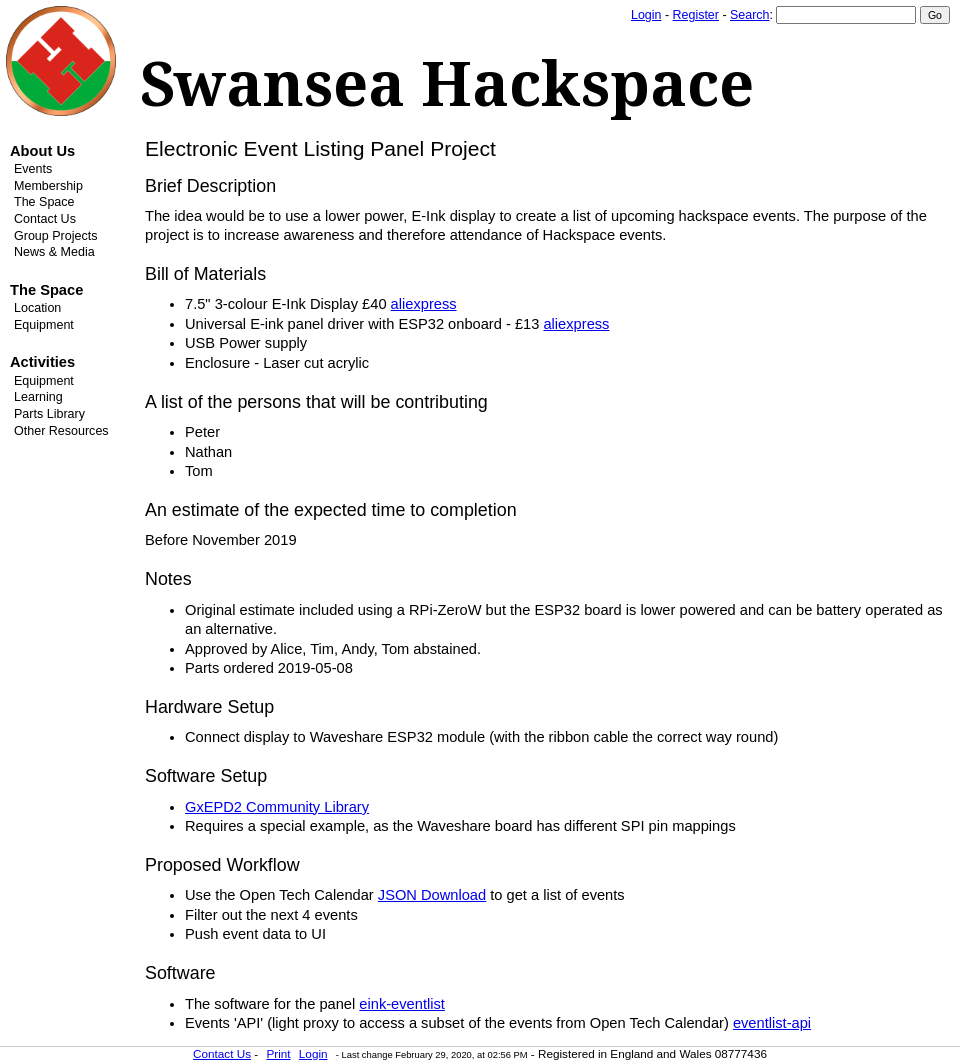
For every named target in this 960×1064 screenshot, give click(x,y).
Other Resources (61, 431)
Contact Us (45, 219)
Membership (48, 186)
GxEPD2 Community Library (277, 807)
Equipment (44, 325)
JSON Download (432, 895)
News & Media (54, 252)
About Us (42, 151)
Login (646, 15)
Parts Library (49, 414)
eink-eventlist (402, 1004)
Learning (38, 397)
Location (37, 308)
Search (749, 15)
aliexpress (424, 304)
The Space (44, 202)
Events (33, 169)
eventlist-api (772, 1023)
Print (278, 1053)
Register (696, 15)
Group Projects (55, 236)
